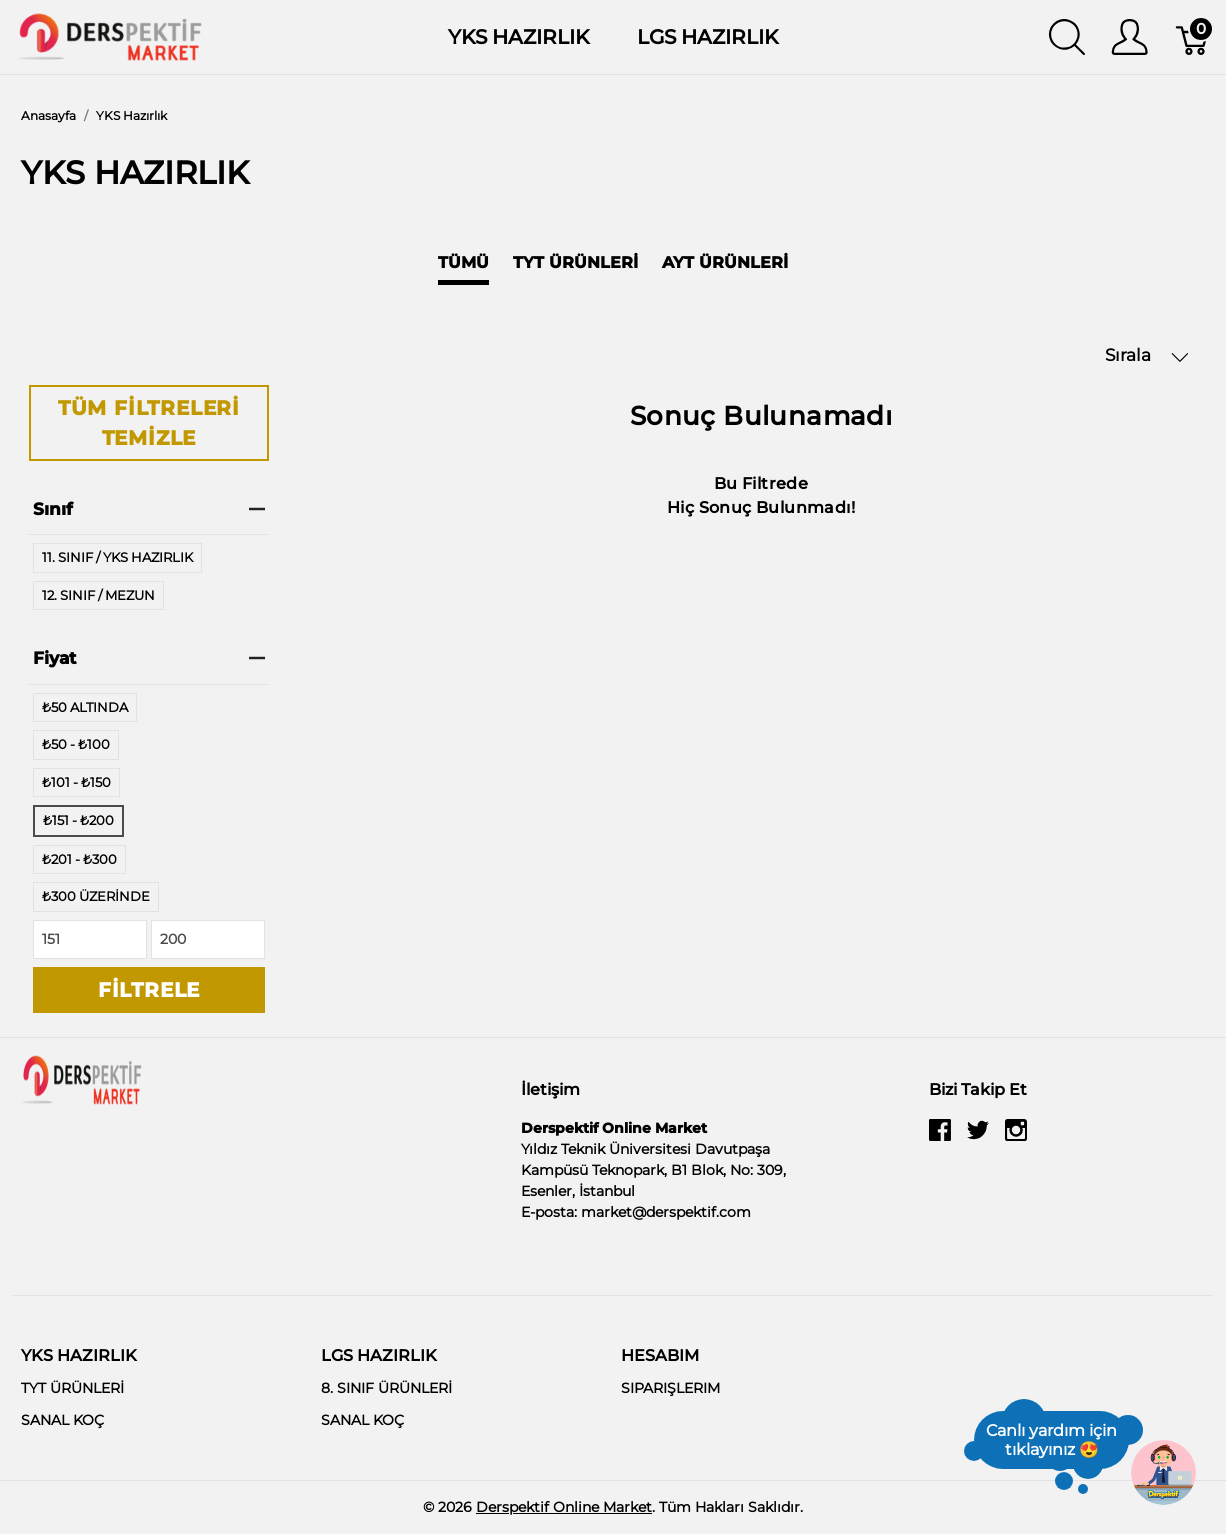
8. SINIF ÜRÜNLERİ (386, 1388)
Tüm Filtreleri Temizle (149, 423)
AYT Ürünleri (725, 262)
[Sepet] (1193, 37)
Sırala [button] (1147, 355)
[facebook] (940, 1138)
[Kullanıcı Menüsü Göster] (1129, 37)
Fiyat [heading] (149, 658)
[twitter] (978, 1138)
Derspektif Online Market (564, 1507)
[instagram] (1016, 1138)
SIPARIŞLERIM (670, 1388)
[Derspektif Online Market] (110, 35)
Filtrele (149, 990)
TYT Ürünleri (575, 262)
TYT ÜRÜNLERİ (72, 1388)
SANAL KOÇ (62, 1420)
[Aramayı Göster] (1067, 37)
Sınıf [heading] (149, 509)
